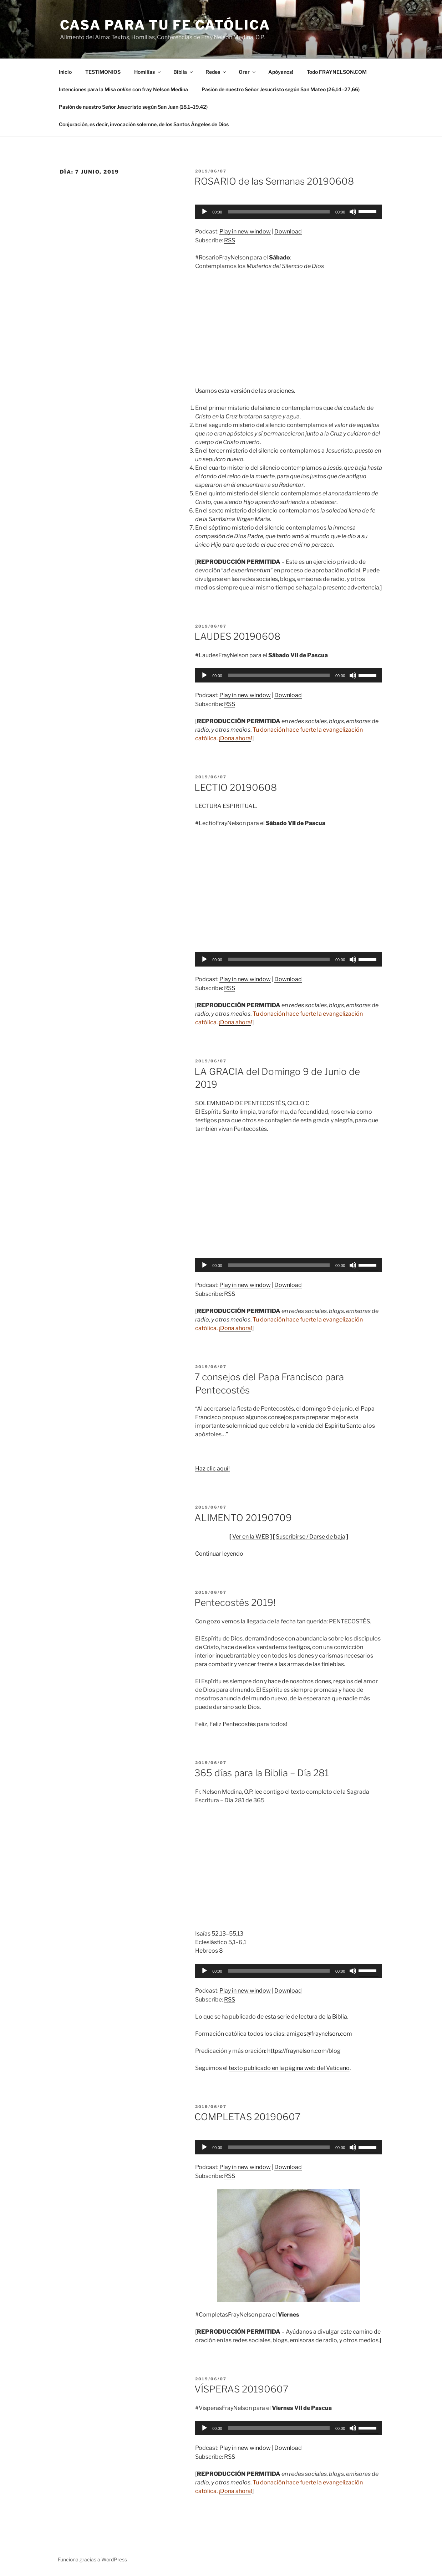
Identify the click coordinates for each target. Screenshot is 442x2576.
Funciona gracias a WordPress (92, 2559)
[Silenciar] (352, 211)
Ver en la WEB (250, 1536)
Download (288, 231)
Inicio (65, 72)
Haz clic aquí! (212, 1468)
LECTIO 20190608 (235, 787)
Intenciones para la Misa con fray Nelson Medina (123, 89)
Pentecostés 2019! (234, 1602)
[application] (288, 212)
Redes (216, 72)
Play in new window (245, 231)
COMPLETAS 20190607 (247, 2116)
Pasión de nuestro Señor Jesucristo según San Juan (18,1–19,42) (133, 107)
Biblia (183, 72)
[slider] (279, 211)
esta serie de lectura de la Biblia (306, 2016)
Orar (247, 72)
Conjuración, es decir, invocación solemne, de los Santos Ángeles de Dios (144, 124)
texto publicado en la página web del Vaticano (289, 2068)
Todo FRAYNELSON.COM (337, 72)
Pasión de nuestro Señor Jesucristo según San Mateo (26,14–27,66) (281, 89)
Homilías (148, 72)
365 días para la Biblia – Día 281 (261, 1772)
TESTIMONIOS (103, 72)
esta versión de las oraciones (256, 390)
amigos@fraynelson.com (319, 2033)
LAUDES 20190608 (237, 636)
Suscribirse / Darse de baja (310, 1536)
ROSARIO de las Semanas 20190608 (274, 181)
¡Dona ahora (235, 738)
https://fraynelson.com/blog (304, 2050)
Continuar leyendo (219, 1553)
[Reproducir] (204, 211)
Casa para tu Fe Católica (165, 25)
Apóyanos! (280, 72)
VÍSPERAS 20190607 (241, 2389)
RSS (229, 240)
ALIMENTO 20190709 (243, 1517)
